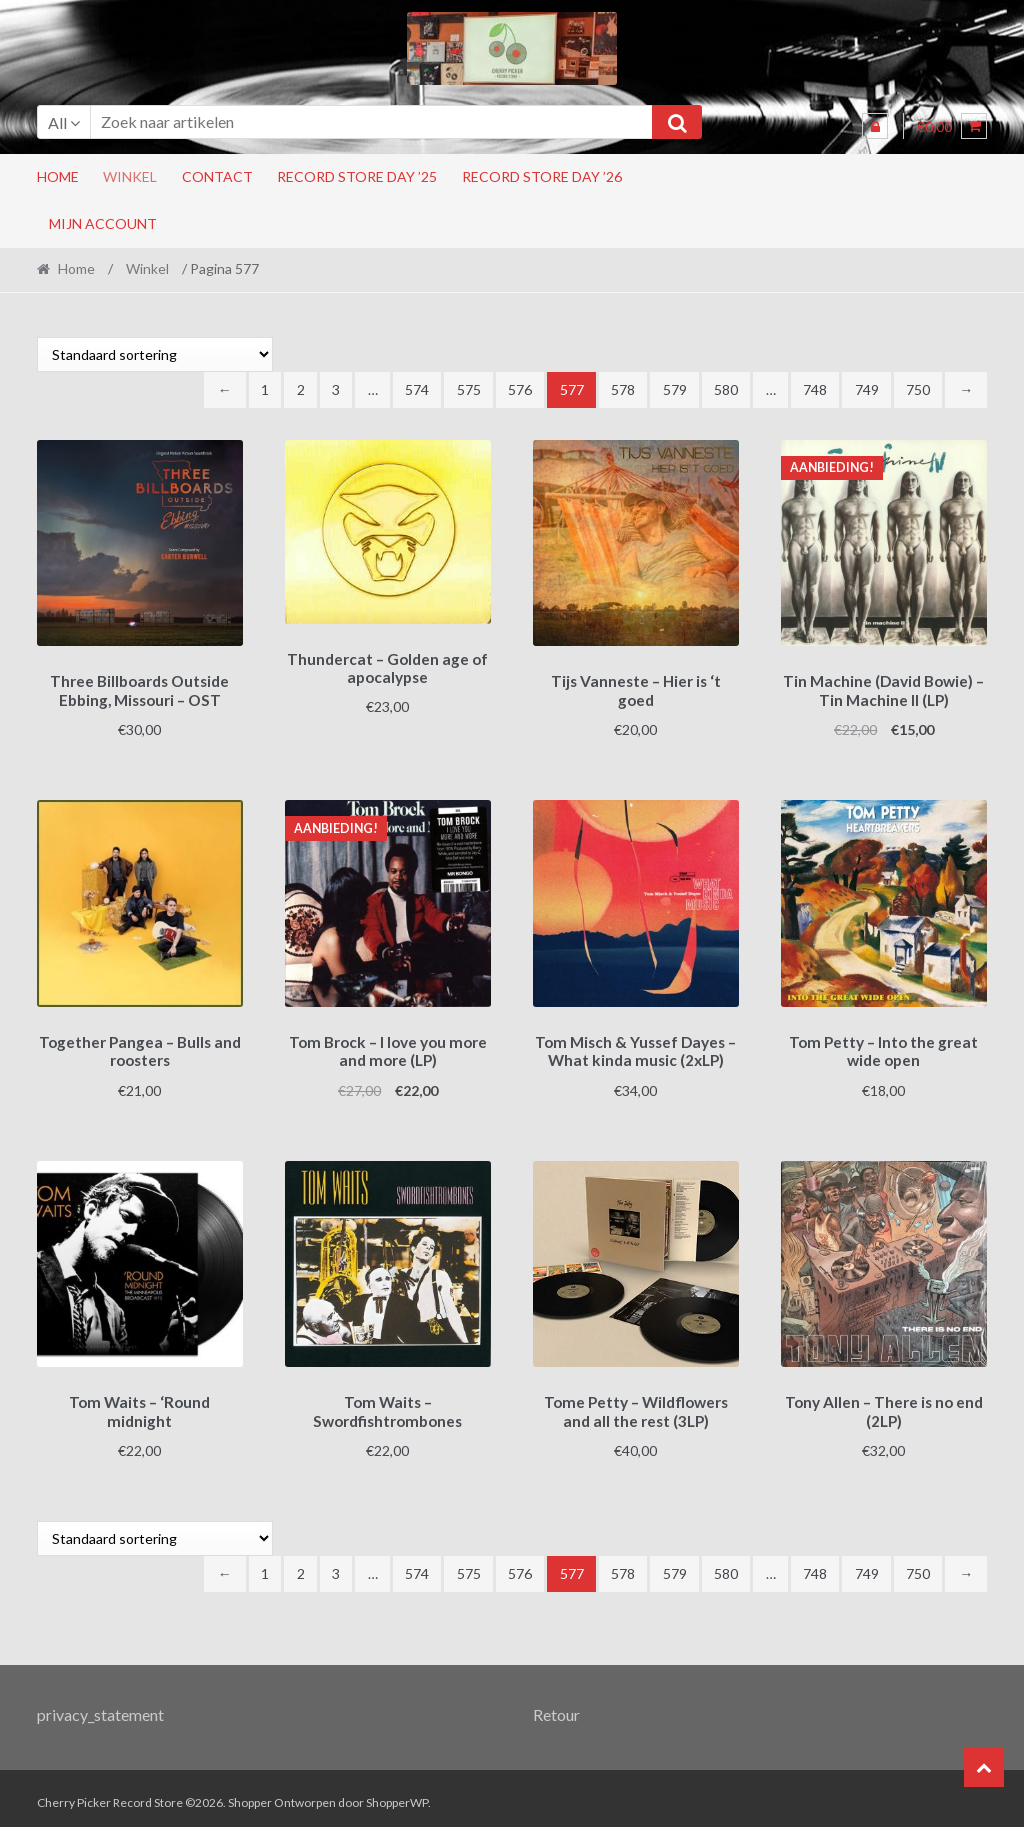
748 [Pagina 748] (815, 389)
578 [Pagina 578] (623, 389)
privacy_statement (100, 1704)
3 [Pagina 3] (336, 389)
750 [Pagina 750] (918, 389)
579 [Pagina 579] (675, 389)
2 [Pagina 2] (301, 389)
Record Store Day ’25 (357, 176)
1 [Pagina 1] (265, 389)
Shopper (250, 1793)
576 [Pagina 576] (520, 389)
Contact (217, 176)
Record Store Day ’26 (542, 176)
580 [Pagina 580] (726, 389)
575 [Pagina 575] (469, 389)
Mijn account (103, 223)
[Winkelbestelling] (155, 354)
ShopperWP (397, 1793)
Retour (556, 1704)
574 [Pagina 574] (417, 389)
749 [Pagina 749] (867, 389)
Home (58, 176)
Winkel (130, 176)
